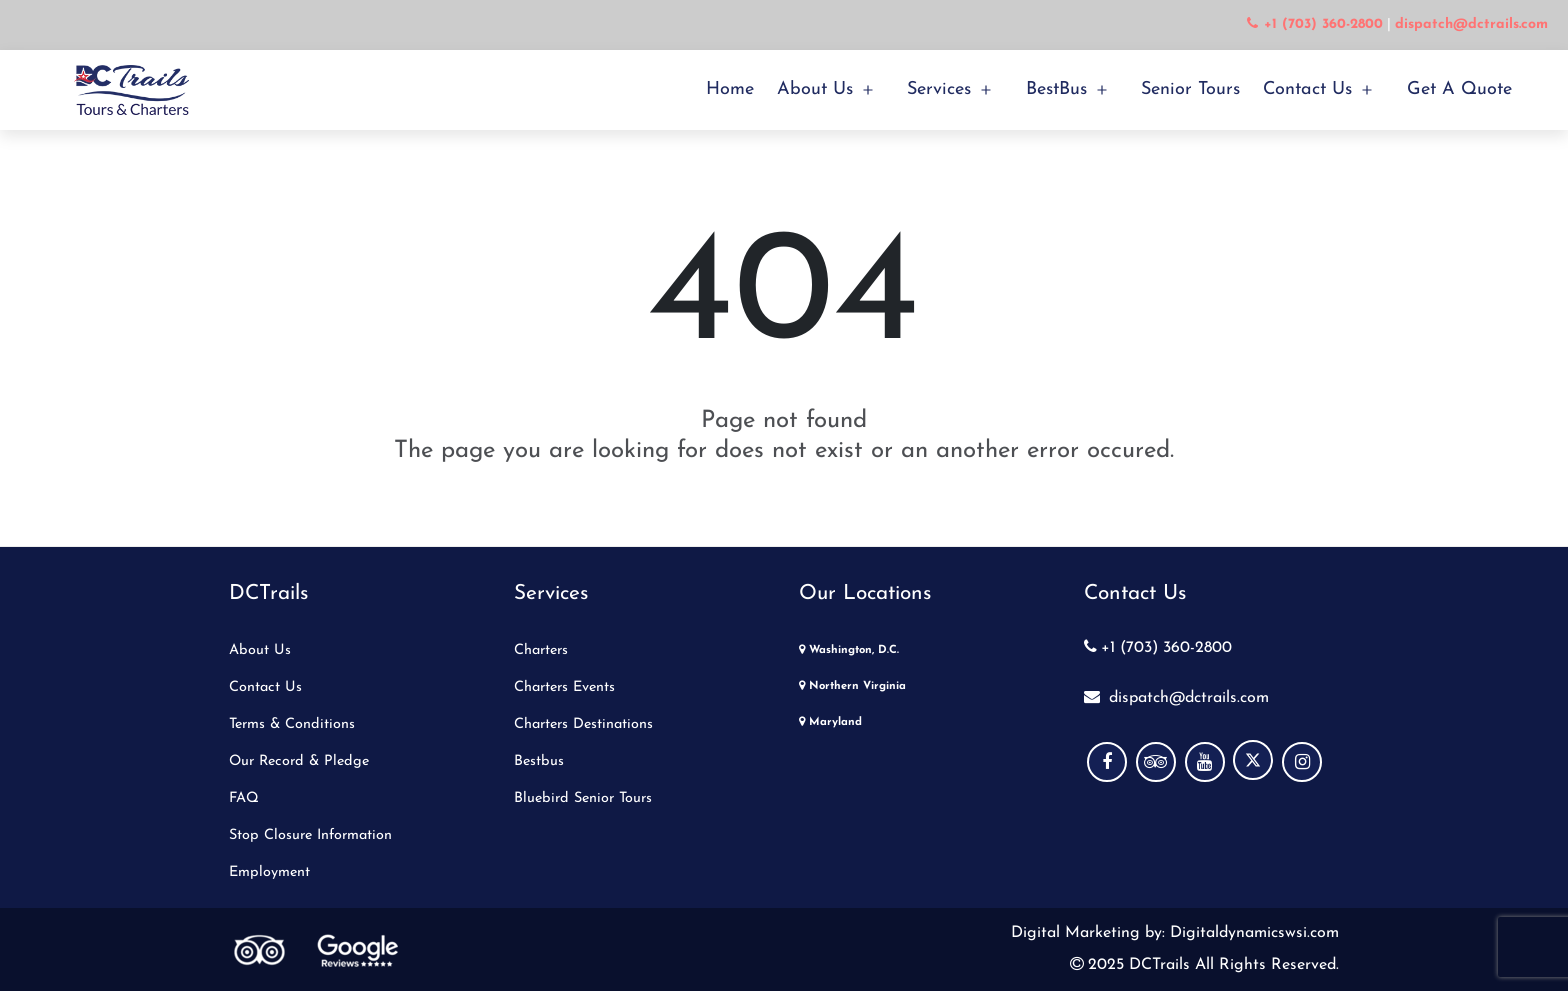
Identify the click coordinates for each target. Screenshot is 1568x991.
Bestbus (539, 761)
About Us (815, 89)
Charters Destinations (583, 724)
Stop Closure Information (310, 835)
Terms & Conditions (292, 724)
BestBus (1056, 89)
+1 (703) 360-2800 (1158, 648)
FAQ (244, 798)
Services (939, 89)
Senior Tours (1190, 89)
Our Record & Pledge (299, 761)
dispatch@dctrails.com (1176, 698)
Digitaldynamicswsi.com (1252, 933)
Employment (269, 872)
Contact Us (1307, 89)
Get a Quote (1459, 89)
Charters (541, 650)
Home (730, 89)
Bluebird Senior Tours (583, 798)
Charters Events (564, 687)
